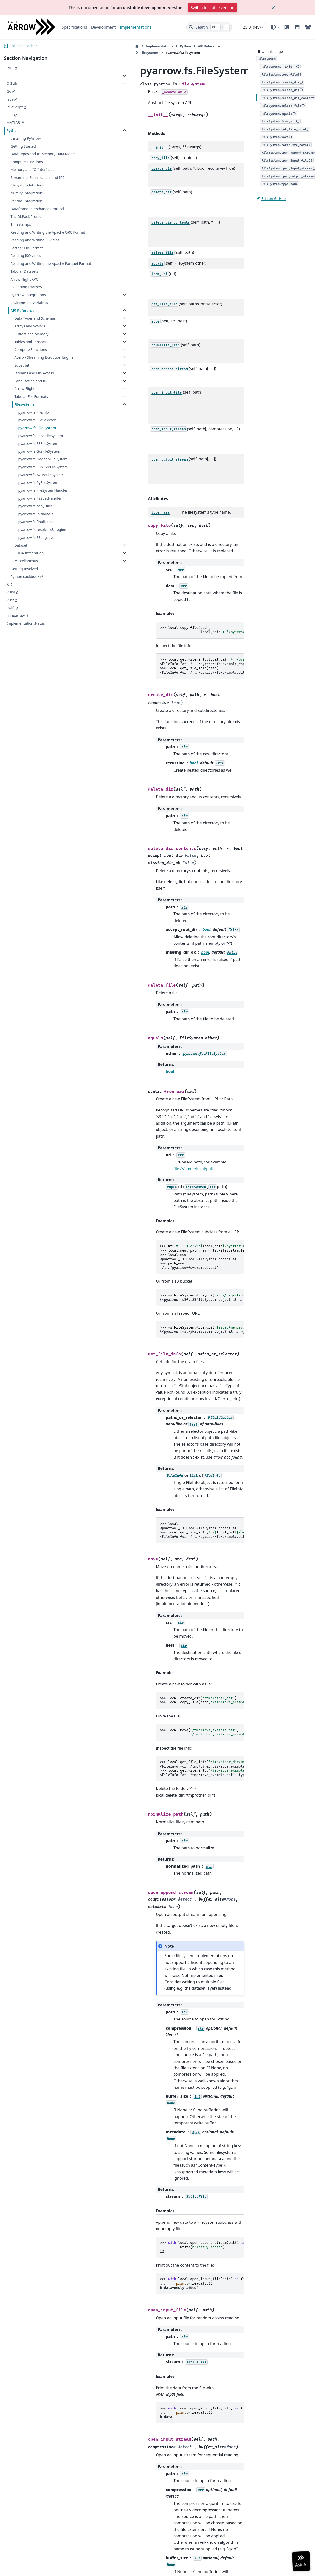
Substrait (21, 388)
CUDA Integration (29, 576)
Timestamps (20, 230)
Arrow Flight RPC (24, 296)
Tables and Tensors (30, 359)
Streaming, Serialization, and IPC (37, 183)
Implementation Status (25, 646)
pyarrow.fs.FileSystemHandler (42, 513)
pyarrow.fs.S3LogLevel (36, 560)
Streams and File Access (34, 396)
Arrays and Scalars (29, 343)
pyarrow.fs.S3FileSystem (38, 467)
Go (8, 91)
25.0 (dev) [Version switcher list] (252, 27)
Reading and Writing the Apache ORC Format (41, 241)
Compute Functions (26, 167)
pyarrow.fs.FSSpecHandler (40, 521)
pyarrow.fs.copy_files (35, 529)
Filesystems (24, 427)
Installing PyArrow (25, 138)
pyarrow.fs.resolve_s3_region (42, 553)
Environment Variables (29, 320)
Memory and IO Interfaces (32, 175)
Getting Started (23, 146)
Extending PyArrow (26, 304)
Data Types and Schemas (35, 336)
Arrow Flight (24, 412)
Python (12, 130)
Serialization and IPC (31, 404)
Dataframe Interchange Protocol (37, 214)
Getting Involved (24, 592)
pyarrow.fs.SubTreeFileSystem (43, 490)
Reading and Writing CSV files (34, 251)
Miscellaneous (26, 584)
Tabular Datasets (24, 288)
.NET (10, 68)
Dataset (20, 568)
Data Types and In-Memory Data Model (37, 157)
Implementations (136, 27)
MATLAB (13, 122)
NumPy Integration (26, 199)
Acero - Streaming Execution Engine (37, 378)
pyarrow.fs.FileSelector (37, 443)
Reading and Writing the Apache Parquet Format (37, 278)
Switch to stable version (212, 7)
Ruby (10, 615)
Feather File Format (26, 259)
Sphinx (37, 2569)
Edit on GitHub (271, 198)
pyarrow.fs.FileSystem (37, 451)
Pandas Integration (26, 206)
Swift (10, 631)
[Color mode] (274, 27)
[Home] (87, 46)
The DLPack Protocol (27, 222)
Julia (9, 114)
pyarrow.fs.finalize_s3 (36, 545)
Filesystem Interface (27, 191)
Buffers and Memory (31, 351)
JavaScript (14, 107)
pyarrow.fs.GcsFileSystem (39, 474)
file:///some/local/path (199, 985)
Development (103, 27)
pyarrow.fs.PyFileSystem (38, 506)
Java (9, 99)
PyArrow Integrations (28, 312)
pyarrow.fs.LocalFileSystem (40, 459)
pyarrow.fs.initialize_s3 (36, 537)
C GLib (11, 83)
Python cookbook (24, 600)
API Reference (22, 328)
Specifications (74, 27)
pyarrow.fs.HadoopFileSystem (42, 482)
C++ (9, 75)
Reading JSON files (25, 267)
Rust (10, 623)
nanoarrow (15, 639)
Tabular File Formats (31, 420)
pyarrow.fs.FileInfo (33, 435)
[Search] (209, 27)
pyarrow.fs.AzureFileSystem (41, 498)
